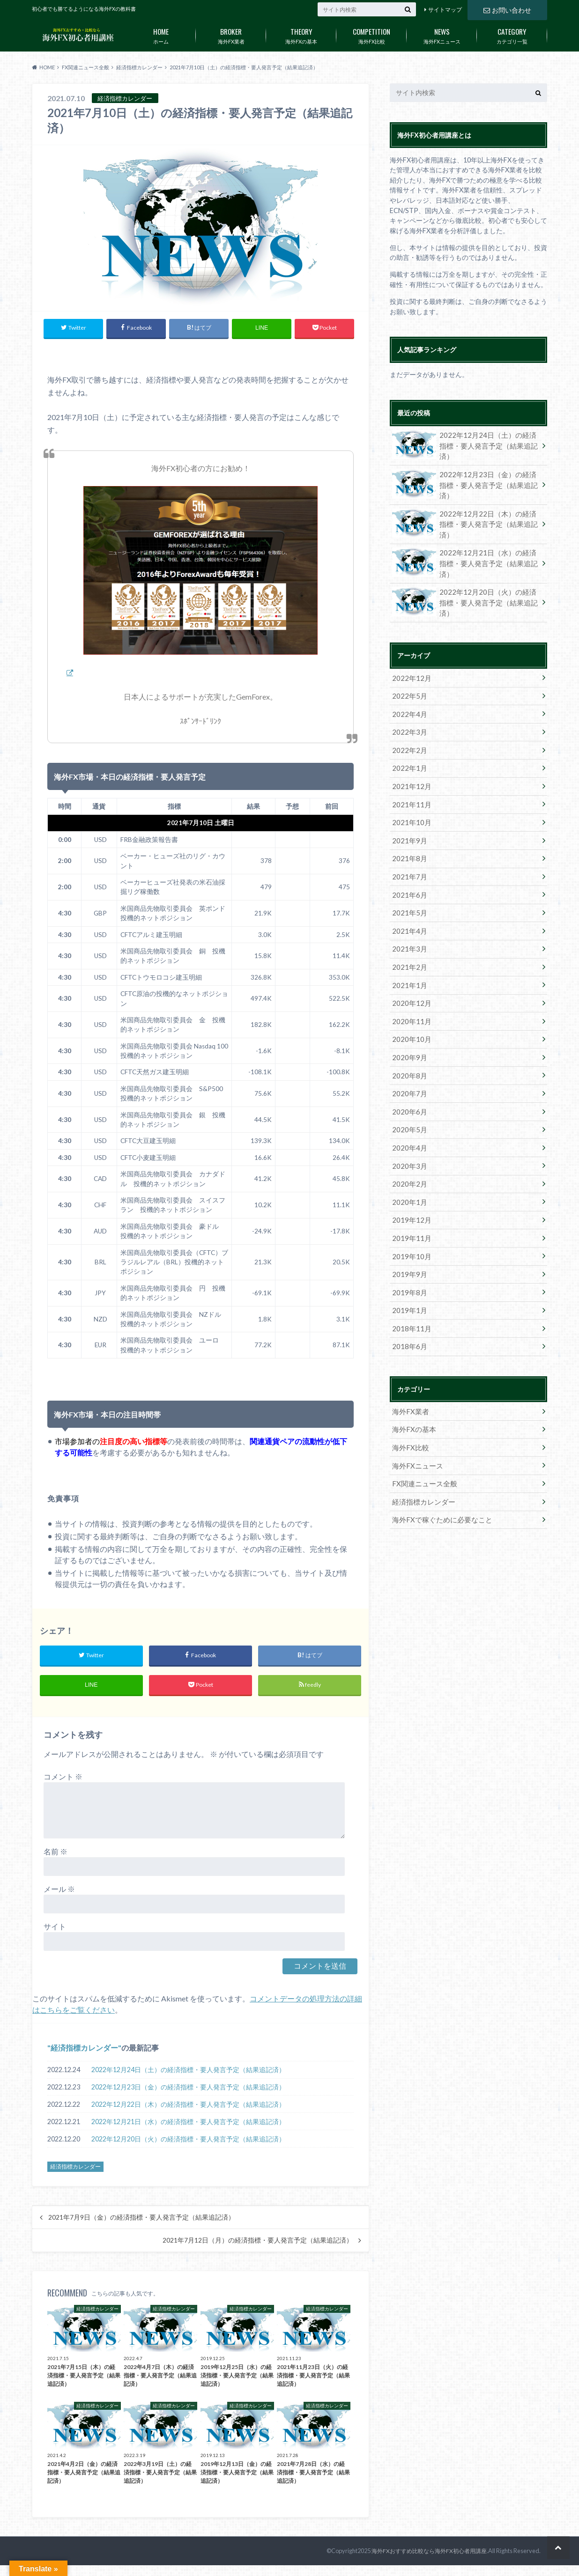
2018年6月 (407, 1305)
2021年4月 (407, 907)
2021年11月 (409, 786)
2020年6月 (407, 1080)
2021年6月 (407, 873)
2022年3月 (407, 717)
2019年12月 (409, 1184)
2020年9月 (407, 1029)
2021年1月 (407, 959)
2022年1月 (407, 751)
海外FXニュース (442, 34)
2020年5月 (407, 1097)
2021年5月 (407, 890)
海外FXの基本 (301, 34)
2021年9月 (407, 821)
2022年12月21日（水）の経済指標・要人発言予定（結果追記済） (188, 2123)
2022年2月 (407, 734)
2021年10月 (409, 803)
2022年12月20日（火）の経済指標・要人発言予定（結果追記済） (188, 2141)
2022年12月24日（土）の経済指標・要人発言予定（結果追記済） (188, 2071)
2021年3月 (407, 925)
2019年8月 (407, 1253)
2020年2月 (407, 1149)
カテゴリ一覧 (512, 34)
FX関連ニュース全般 (422, 1439)
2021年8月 (407, 838)
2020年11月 (409, 994)
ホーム (161, 34)
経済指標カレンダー (84, 2049)
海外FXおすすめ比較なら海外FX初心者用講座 (433, 2552)
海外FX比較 (371, 34)
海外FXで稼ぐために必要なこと (438, 1473)
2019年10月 (409, 1219)
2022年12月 (409, 665)
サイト (55, 1928)
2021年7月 (407, 855)
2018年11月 (409, 1288)
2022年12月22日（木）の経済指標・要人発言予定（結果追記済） (188, 2106)
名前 (55, 1853)
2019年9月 (407, 1236)
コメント (63, 1778)
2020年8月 (407, 1046)
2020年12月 (409, 977)
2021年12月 (409, 769)
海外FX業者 (231, 34)
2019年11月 (409, 1201)
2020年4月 (407, 1115)
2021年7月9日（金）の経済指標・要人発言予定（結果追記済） (141, 2219)
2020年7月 (407, 1063)
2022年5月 (407, 682)
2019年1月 (407, 1271)
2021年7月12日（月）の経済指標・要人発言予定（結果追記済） (258, 2242)
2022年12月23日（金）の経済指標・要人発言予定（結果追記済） (188, 2089)
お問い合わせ (507, 9)
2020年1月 (407, 1167)
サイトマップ (445, 9)
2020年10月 (409, 1011)
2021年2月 (407, 942)
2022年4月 (407, 699)
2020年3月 (407, 1132)
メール (59, 1890)
